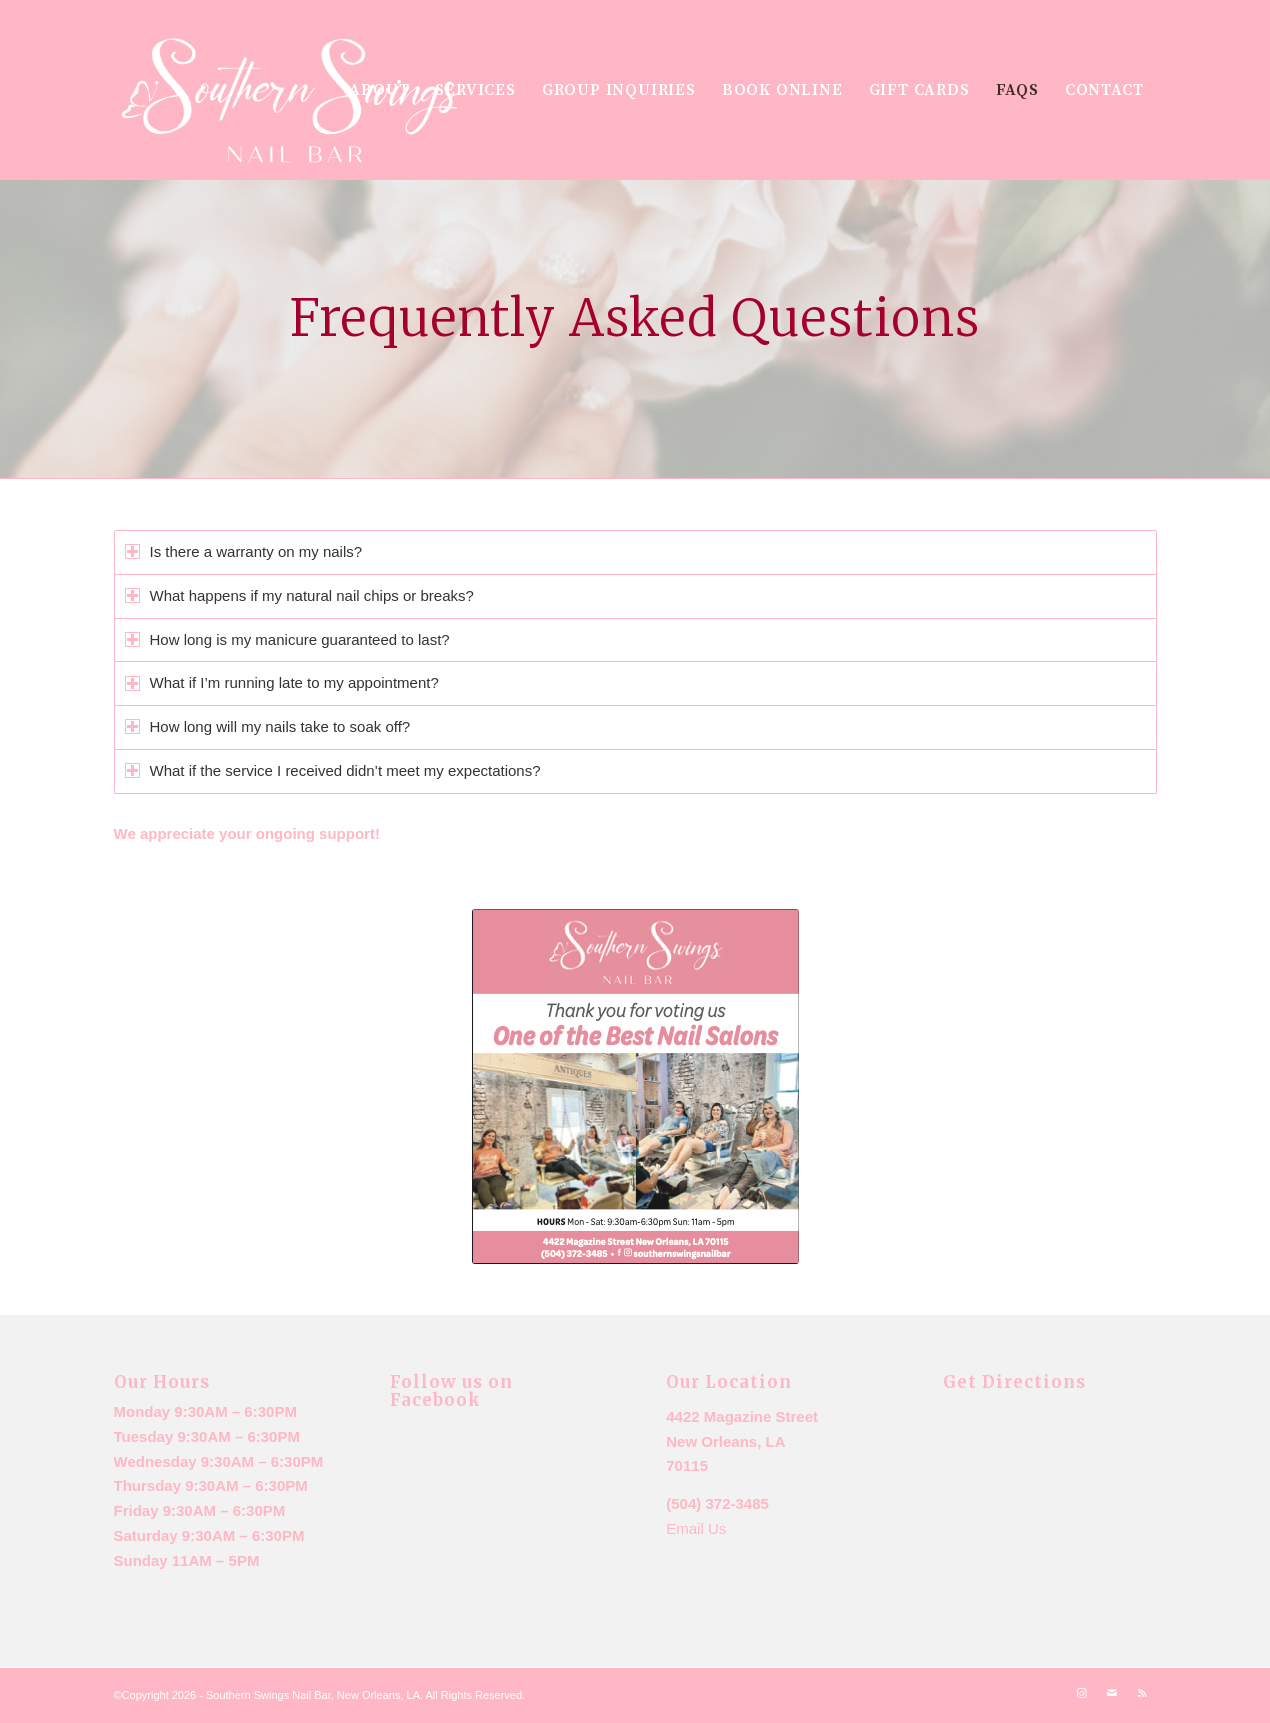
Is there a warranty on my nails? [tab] (244, 551)
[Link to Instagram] (1082, 1693)
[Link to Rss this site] (1142, 1693)
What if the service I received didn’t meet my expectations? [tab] (333, 770)
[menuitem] (379, 90)
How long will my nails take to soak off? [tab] (268, 726)
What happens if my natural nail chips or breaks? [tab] (299, 595)
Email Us (696, 1528)
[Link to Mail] (1112, 1693)
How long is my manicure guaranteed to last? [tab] (287, 639)
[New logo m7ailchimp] (292, 102)
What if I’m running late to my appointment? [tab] (282, 682)
